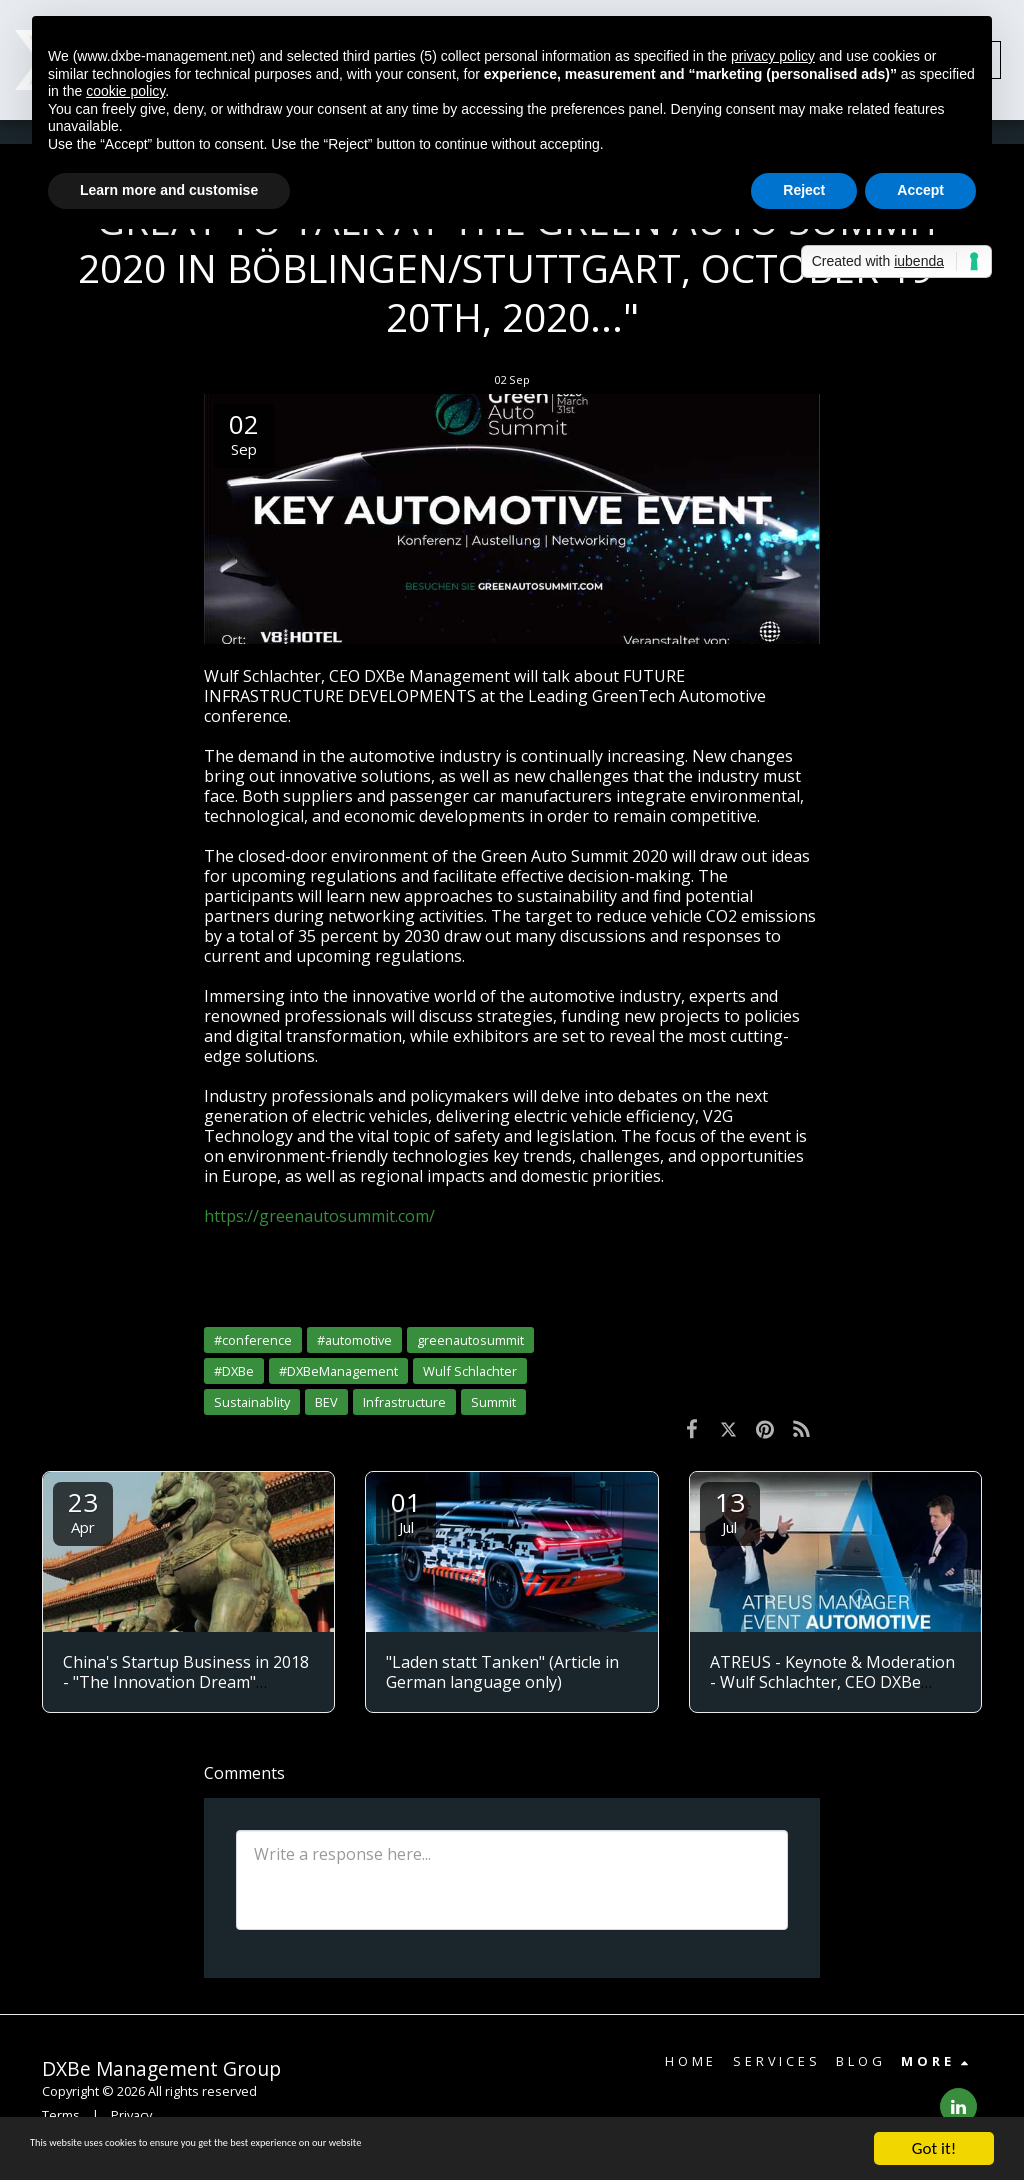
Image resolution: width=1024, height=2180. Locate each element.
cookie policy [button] (125, 91)
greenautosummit (470, 1340)
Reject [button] (804, 190)
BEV (326, 1402)
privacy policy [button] (773, 56)
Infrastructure (404, 1402)
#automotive (354, 1340)
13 (730, 1510)
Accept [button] (920, 190)
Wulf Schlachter (470, 1371)
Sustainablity (252, 1402)
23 (83, 1510)
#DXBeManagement (338, 1371)
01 (406, 1510)
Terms (61, 2115)
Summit (493, 1402)
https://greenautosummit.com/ (319, 1216)
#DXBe (234, 1371)
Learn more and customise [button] (169, 190)
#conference (253, 1340)
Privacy (131, 2115)
